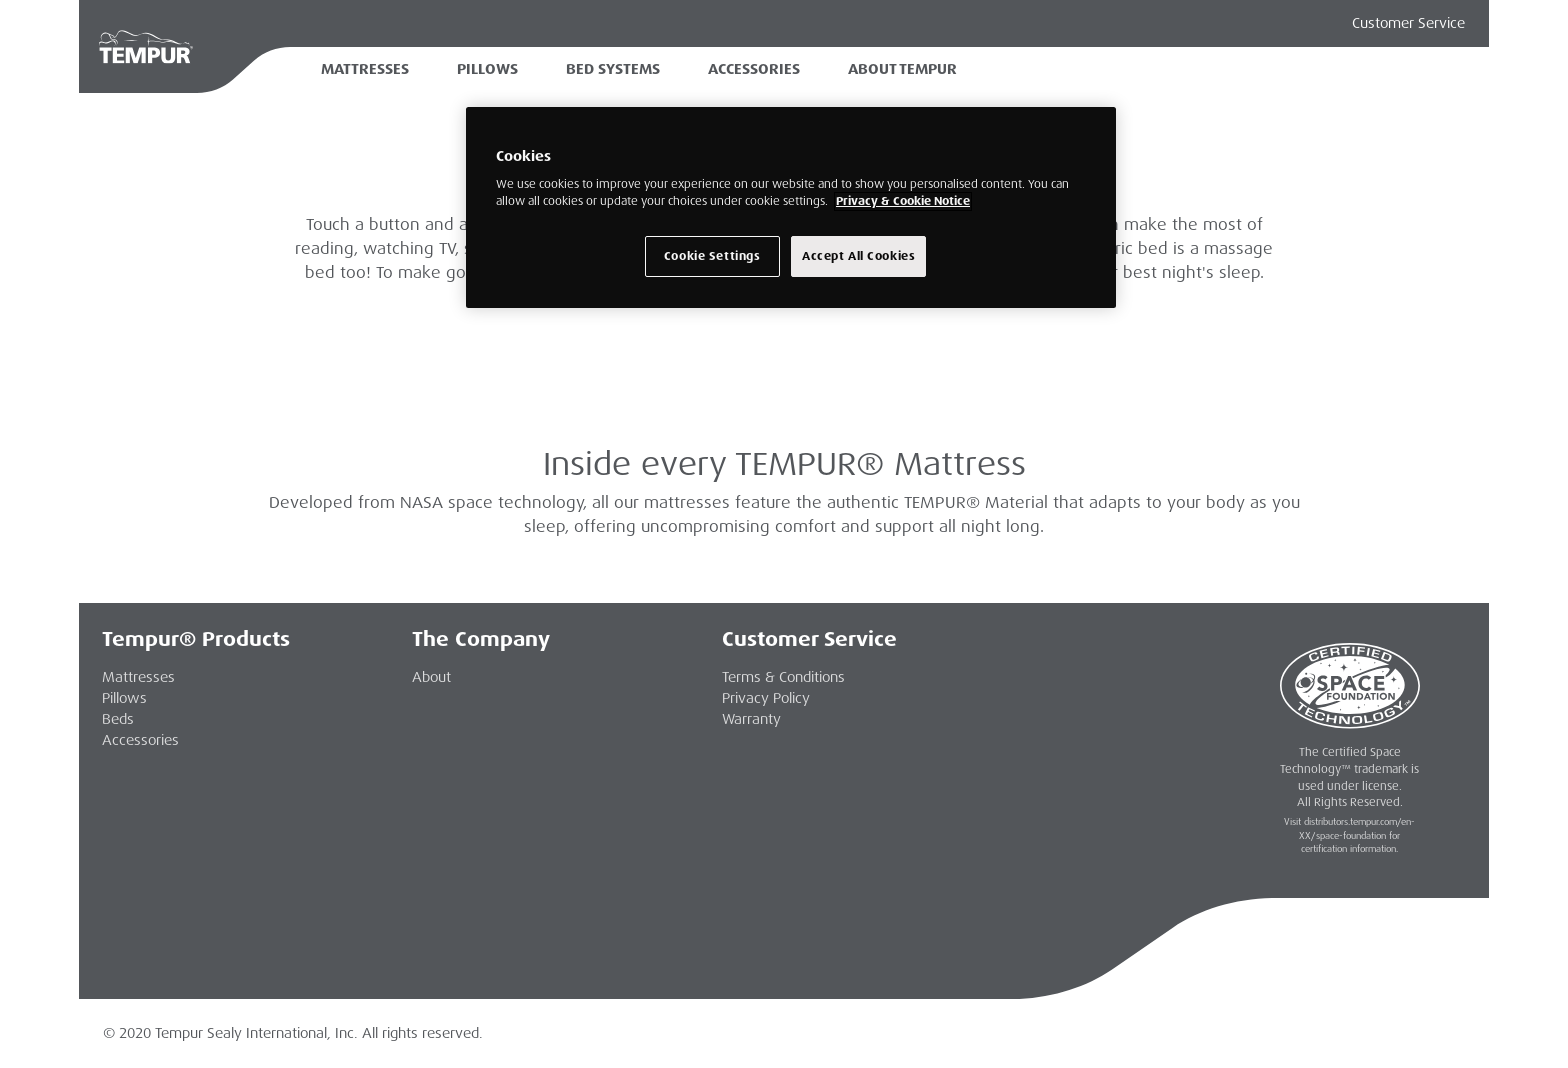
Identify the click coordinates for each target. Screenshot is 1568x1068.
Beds (118, 719)
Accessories (754, 69)
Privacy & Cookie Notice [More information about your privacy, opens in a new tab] (903, 201)
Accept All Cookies (858, 256)
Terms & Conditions (783, 677)
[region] (791, 208)
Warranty (751, 719)
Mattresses (365, 69)
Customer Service (1408, 23)
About (431, 677)
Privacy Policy (766, 698)
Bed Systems (613, 69)
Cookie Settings (712, 256)
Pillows (487, 69)
